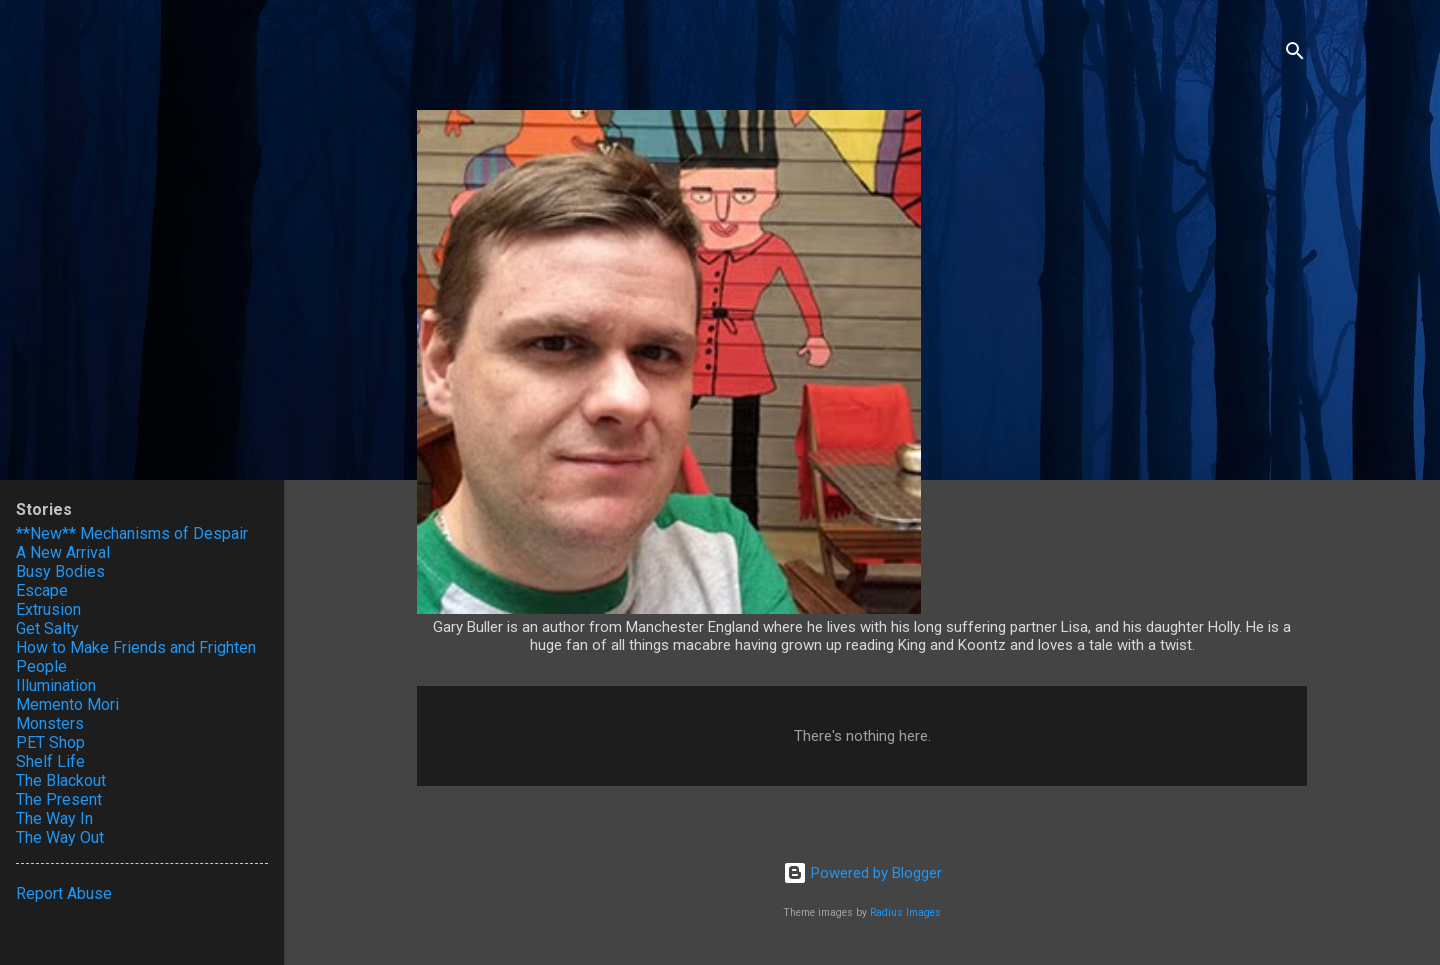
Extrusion (48, 609)
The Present (59, 799)
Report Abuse (64, 893)
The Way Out (60, 837)
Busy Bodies (60, 571)
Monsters (50, 723)
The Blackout (61, 780)
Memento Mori (67, 704)
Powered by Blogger (862, 873)
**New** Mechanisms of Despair (132, 533)
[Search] (1295, 54)
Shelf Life (50, 761)
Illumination (56, 685)
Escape (42, 590)
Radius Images (905, 912)
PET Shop (50, 742)
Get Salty (47, 628)
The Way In (54, 818)
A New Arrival (63, 552)
